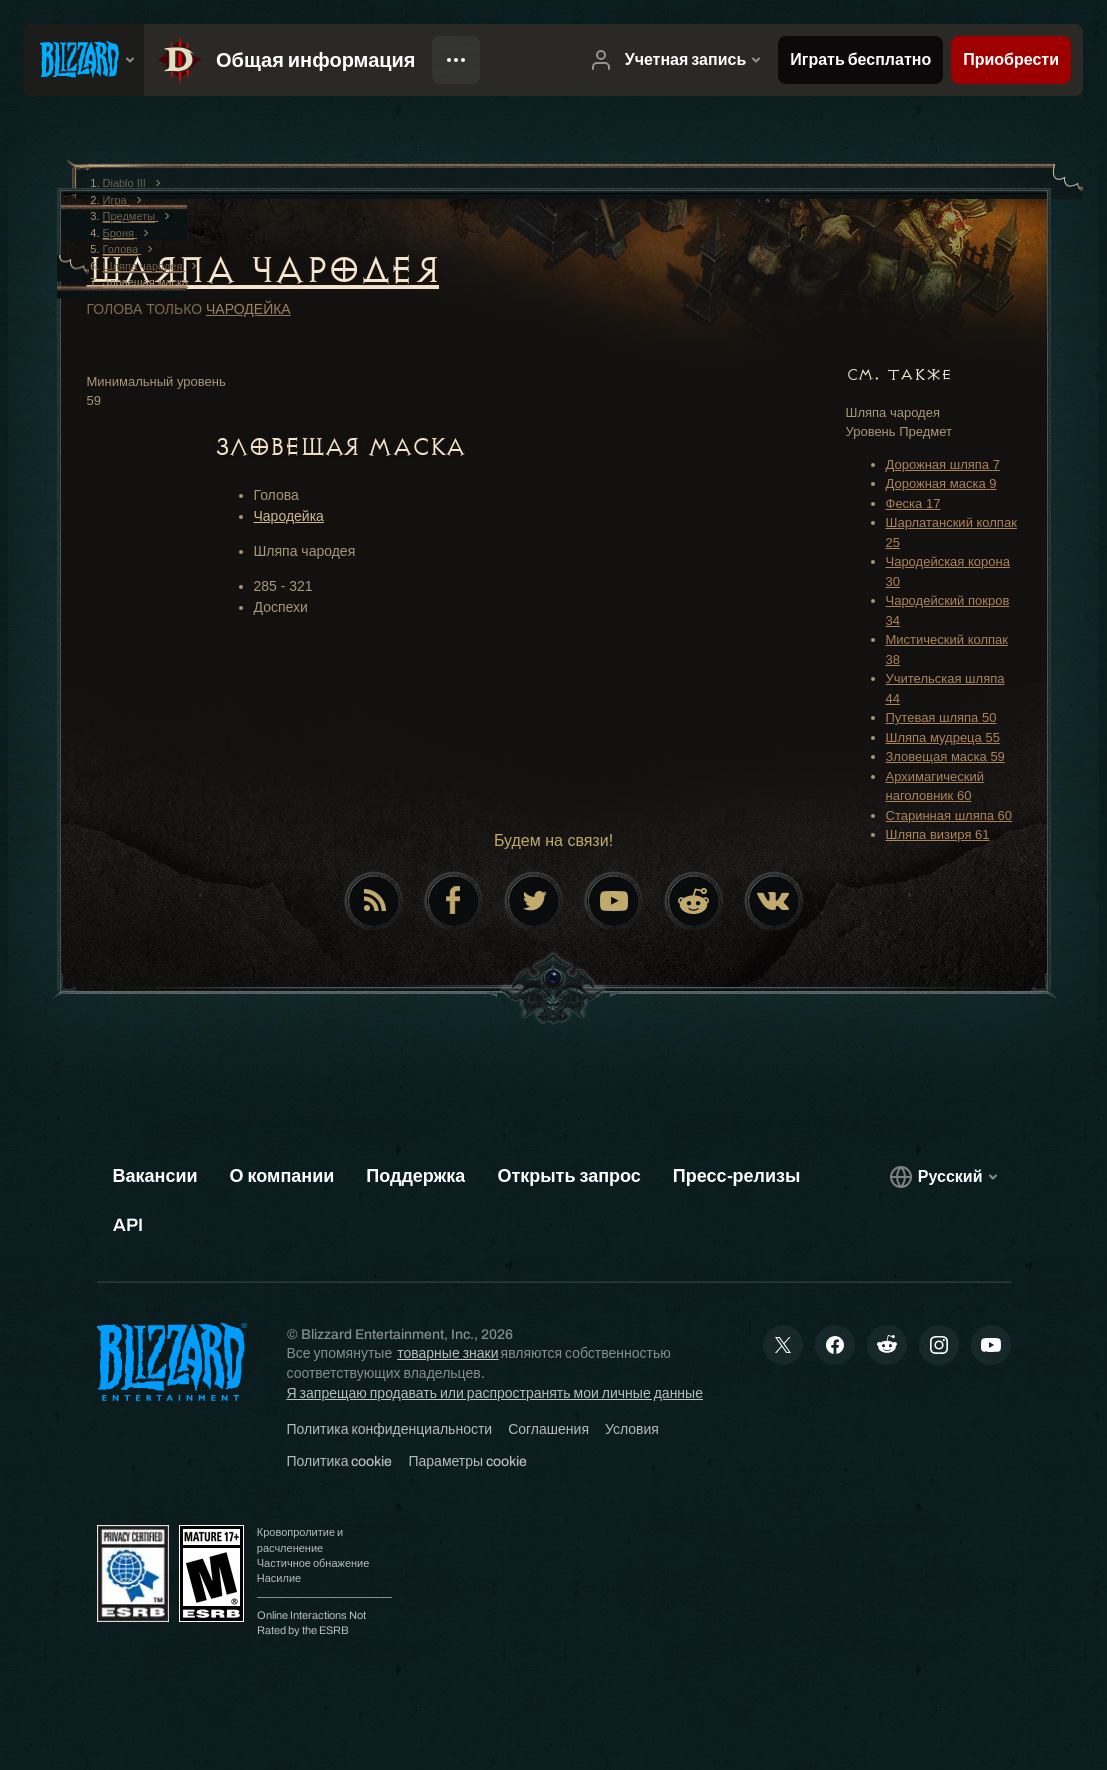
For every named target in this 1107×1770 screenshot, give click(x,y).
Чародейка (248, 309)
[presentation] (84, 60)
